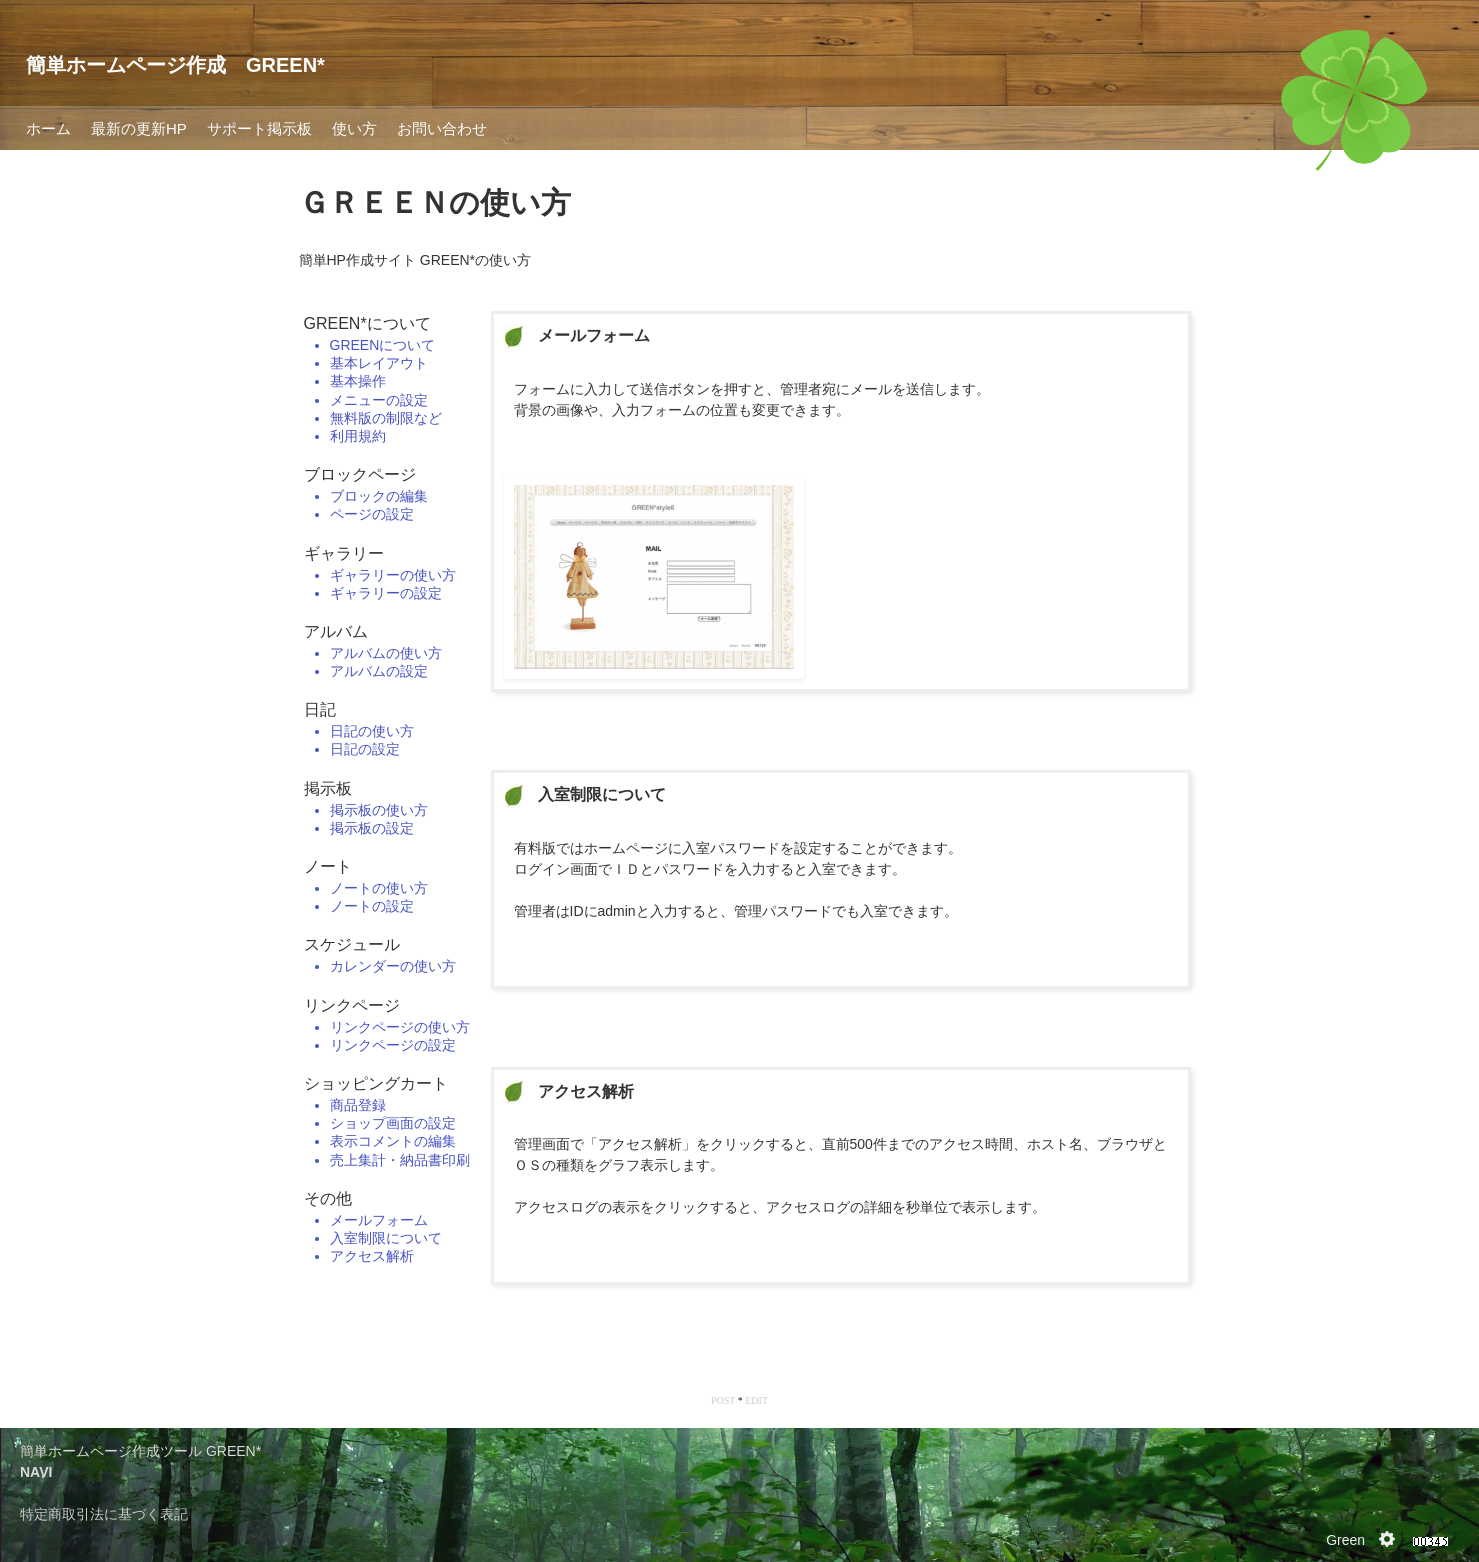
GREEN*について (367, 323)
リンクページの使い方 (400, 1027)
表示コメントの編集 (393, 1141)
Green (1345, 1540)
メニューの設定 (379, 400)
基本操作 (358, 381)
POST (723, 1400)
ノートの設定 (372, 906)
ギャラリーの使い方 (393, 575)
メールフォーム (379, 1220)
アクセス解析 (372, 1256)
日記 (320, 709)
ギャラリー (344, 553)
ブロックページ (360, 474)
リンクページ (352, 1005)
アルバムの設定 (379, 671)
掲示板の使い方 (379, 810)
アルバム (336, 631)
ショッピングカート (376, 1083)
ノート (328, 866)
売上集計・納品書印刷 (400, 1160)
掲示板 (328, 788)
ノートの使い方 (379, 888)
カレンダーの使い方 (393, 966)
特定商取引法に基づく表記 (104, 1514)
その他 (328, 1198)
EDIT (756, 1400)
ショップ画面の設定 (393, 1123)
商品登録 (358, 1105)
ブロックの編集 (379, 496)
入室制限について (386, 1238)
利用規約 (358, 436)
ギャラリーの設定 (386, 593)
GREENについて (383, 345)
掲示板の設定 (372, 828)
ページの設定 (372, 514)
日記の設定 (365, 749)
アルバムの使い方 (386, 653)
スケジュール (352, 944)
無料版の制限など (386, 418)
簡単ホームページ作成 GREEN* (175, 65)
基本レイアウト (379, 363)
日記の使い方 (372, 731)
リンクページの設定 (393, 1045)
